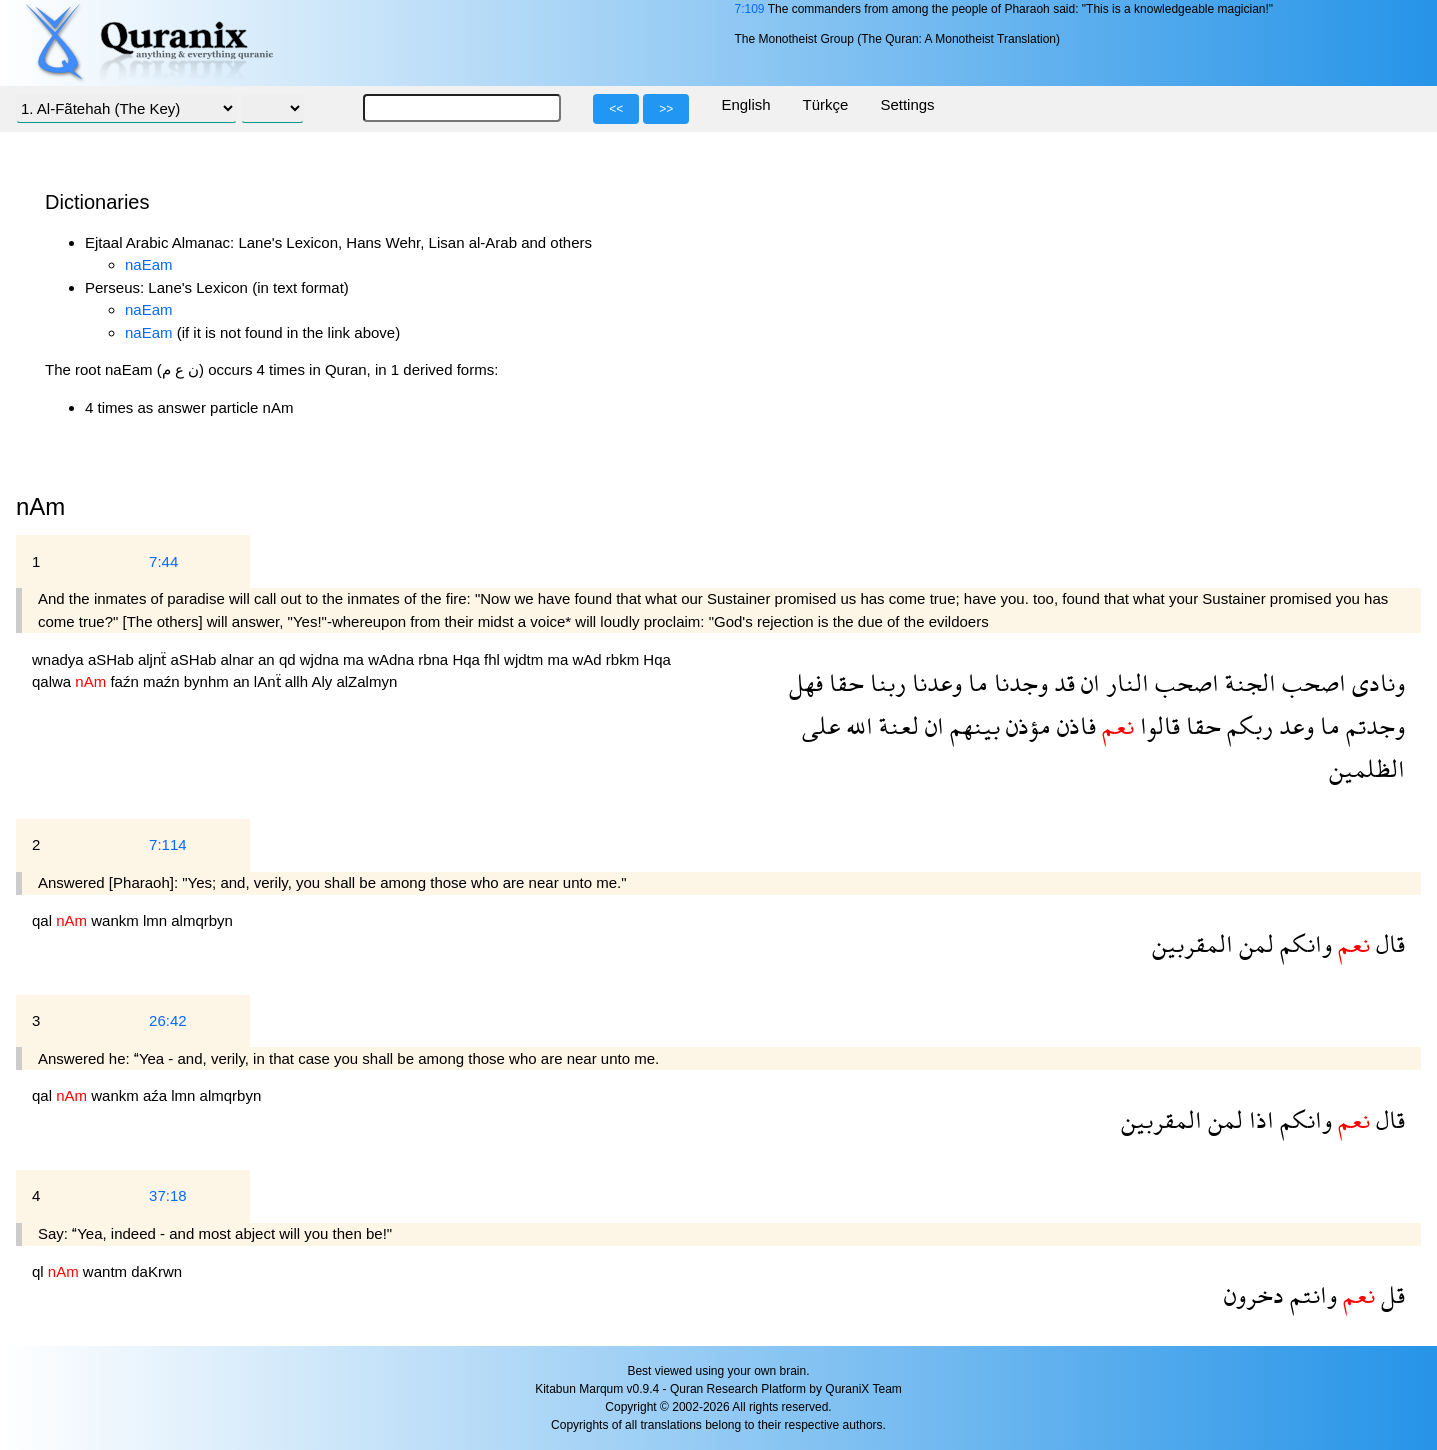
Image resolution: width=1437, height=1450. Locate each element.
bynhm (208, 681)
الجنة (1247, 682)
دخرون (1254, 1294)
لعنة (896, 725)
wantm (107, 1271)
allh (298, 681)
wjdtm (525, 659)
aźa (157, 1095)
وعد (1293, 725)
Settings (907, 104)
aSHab (113, 659)
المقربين (1192, 943)
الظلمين (1367, 768)
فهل (806, 682)
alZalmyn (366, 681)
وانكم (1303, 943)
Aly (323, 681)
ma (355, 659)
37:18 (168, 1195)
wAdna (393, 659)
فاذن (1073, 725)
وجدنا (1018, 682)
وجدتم (1372, 725)
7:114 (168, 844)
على (821, 725)
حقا (843, 682)
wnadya (60, 659)
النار (1124, 682)
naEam (149, 264)
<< (616, 109)
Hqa (468, 659)
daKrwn (156, 1271)
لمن (1253, 943)
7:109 (749, 9)
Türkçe (826, 104)
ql (40, 1271)
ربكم (1247, 725)
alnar (240, 659)
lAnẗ (269, 681)
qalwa (53, 681)
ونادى (1375, 682)
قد (1061, 682)
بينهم (972, 725)
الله (856, 725)
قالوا (1157, 725)
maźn (163, 681)
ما (975, 682)
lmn (157, 920)
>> (666, 109)
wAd (588, 659)
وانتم (1310, 1294)
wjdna (321, 659)
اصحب (1311, 682)
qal (44, 920)
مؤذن (1025, 725)
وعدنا (934, 682)
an (268, 659)
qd (289, 659)
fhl (494, 659)
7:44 (163, 561)
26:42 (168, 1020)
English (745, 104)
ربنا (885, 682)
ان (1087, 682)
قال (1387, 943)
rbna (435, 659)
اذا (1258, 1119)
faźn (126, 681)
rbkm (625, 659)
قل (1390, 1294)
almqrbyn (202, 920)
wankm (117, 920)
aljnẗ (154, 659)
